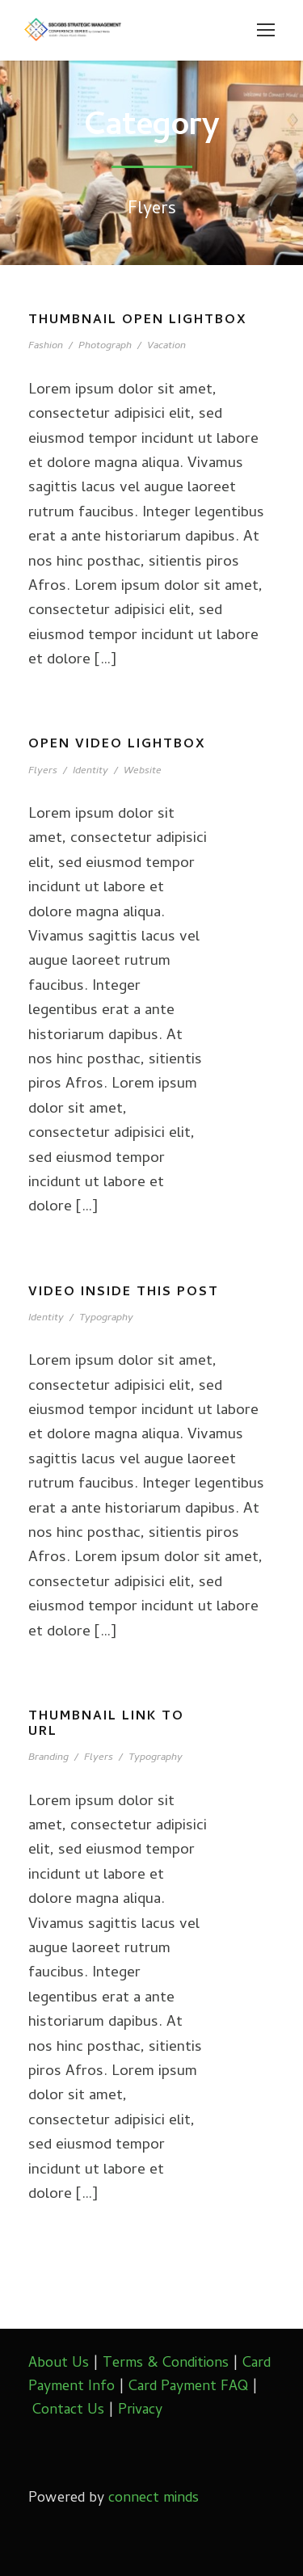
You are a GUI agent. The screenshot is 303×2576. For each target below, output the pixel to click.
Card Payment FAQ (188, 2387)
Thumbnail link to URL (106, 1725)
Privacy (140, 2410)
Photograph (105, 346)
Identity (90, 771)
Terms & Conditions (166, 2364)
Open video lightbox (117, 745)
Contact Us (68, 2410)
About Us (58, 2364)
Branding (48, 1757)
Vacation (166, 346)
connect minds (153, 2499)
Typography (106, 1318)
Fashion (45, 346)
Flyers (42, 771)
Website (143, 771)
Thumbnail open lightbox (137, 320)
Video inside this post (123, 1292)
